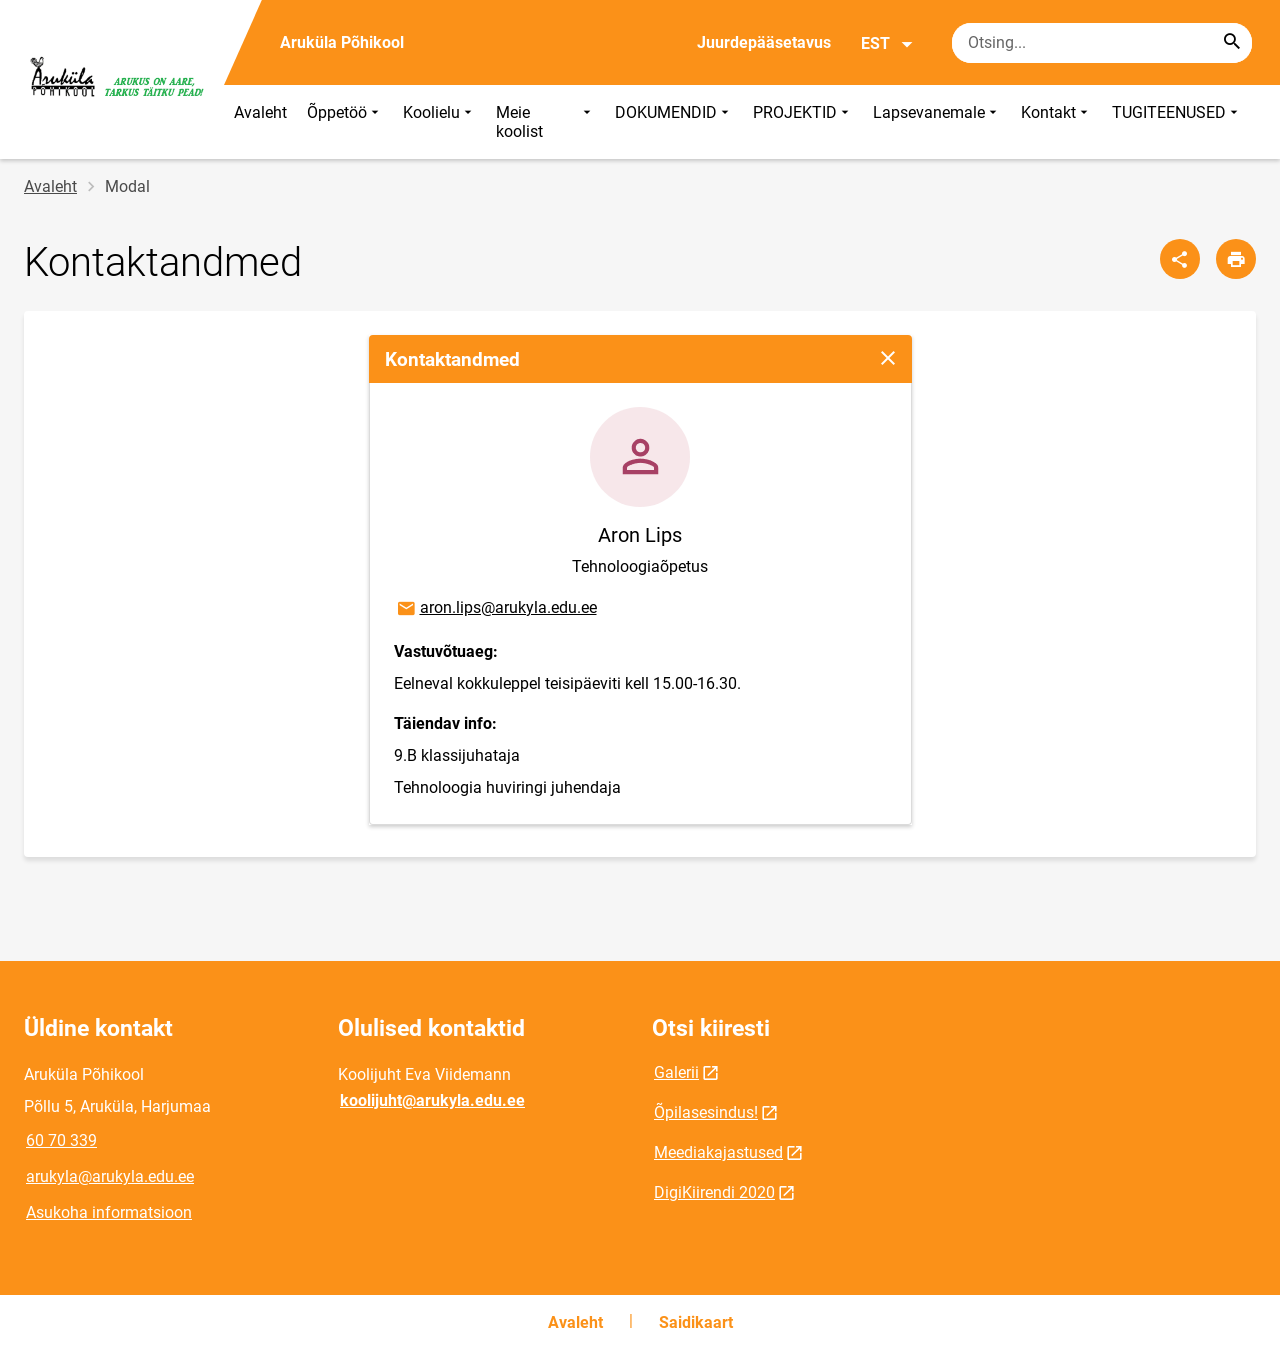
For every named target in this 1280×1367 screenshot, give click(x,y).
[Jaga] (1180, 259)
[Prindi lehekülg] (1236, 259)
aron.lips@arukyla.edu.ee (496, 609)
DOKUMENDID (674, 122)
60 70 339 (61, 1140)
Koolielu (439, 122)
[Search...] (1232, 43)
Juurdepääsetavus (764, 42)
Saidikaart (696, 1322)
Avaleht (260, 112)
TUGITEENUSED (1177, 122)
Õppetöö (345, 122)
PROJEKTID (803, 122)
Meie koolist (545, 122)
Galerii (676, 1072)
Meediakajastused (718, 1152)
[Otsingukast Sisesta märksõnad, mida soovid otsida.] (1102, 43)
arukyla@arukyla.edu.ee (110, 1176)
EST (887, 44)
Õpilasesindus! (706, 1112)
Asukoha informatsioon (109, 1212)
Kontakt (1056, 122)
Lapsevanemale (937, 122)
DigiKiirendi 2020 (714, 1192)
